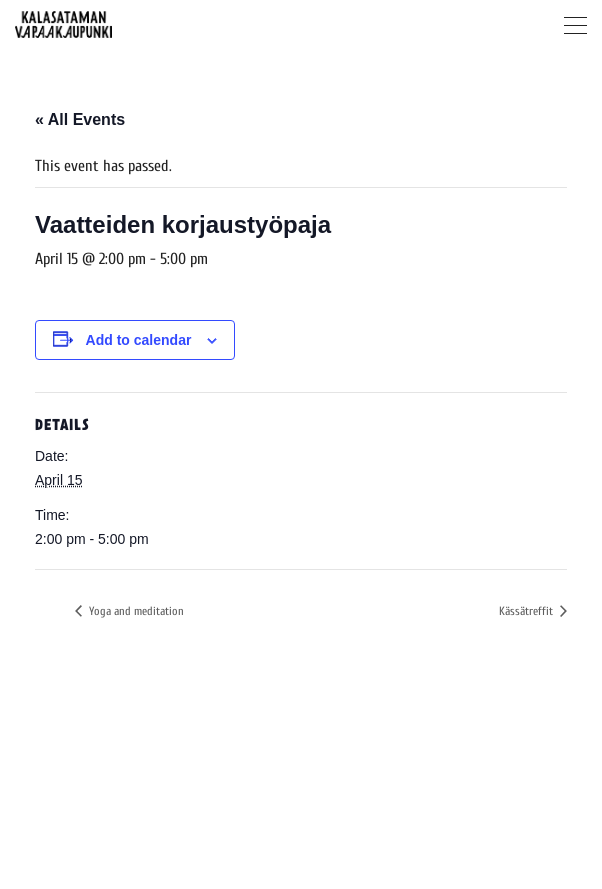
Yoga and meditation (135, 611)
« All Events (80, 119)
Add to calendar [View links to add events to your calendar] (139, 340)
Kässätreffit (527, 611)
